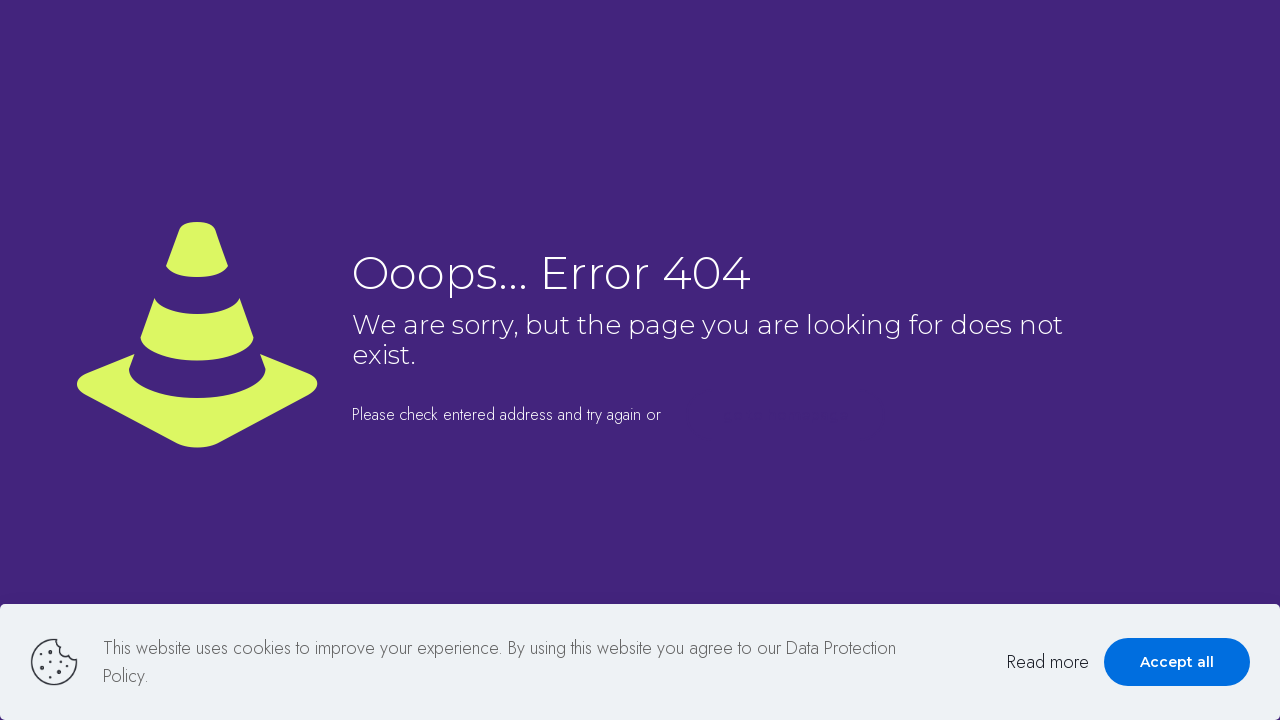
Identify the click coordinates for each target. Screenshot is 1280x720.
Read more (1048, 662)
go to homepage (785, 415)
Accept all (1177, 662)
